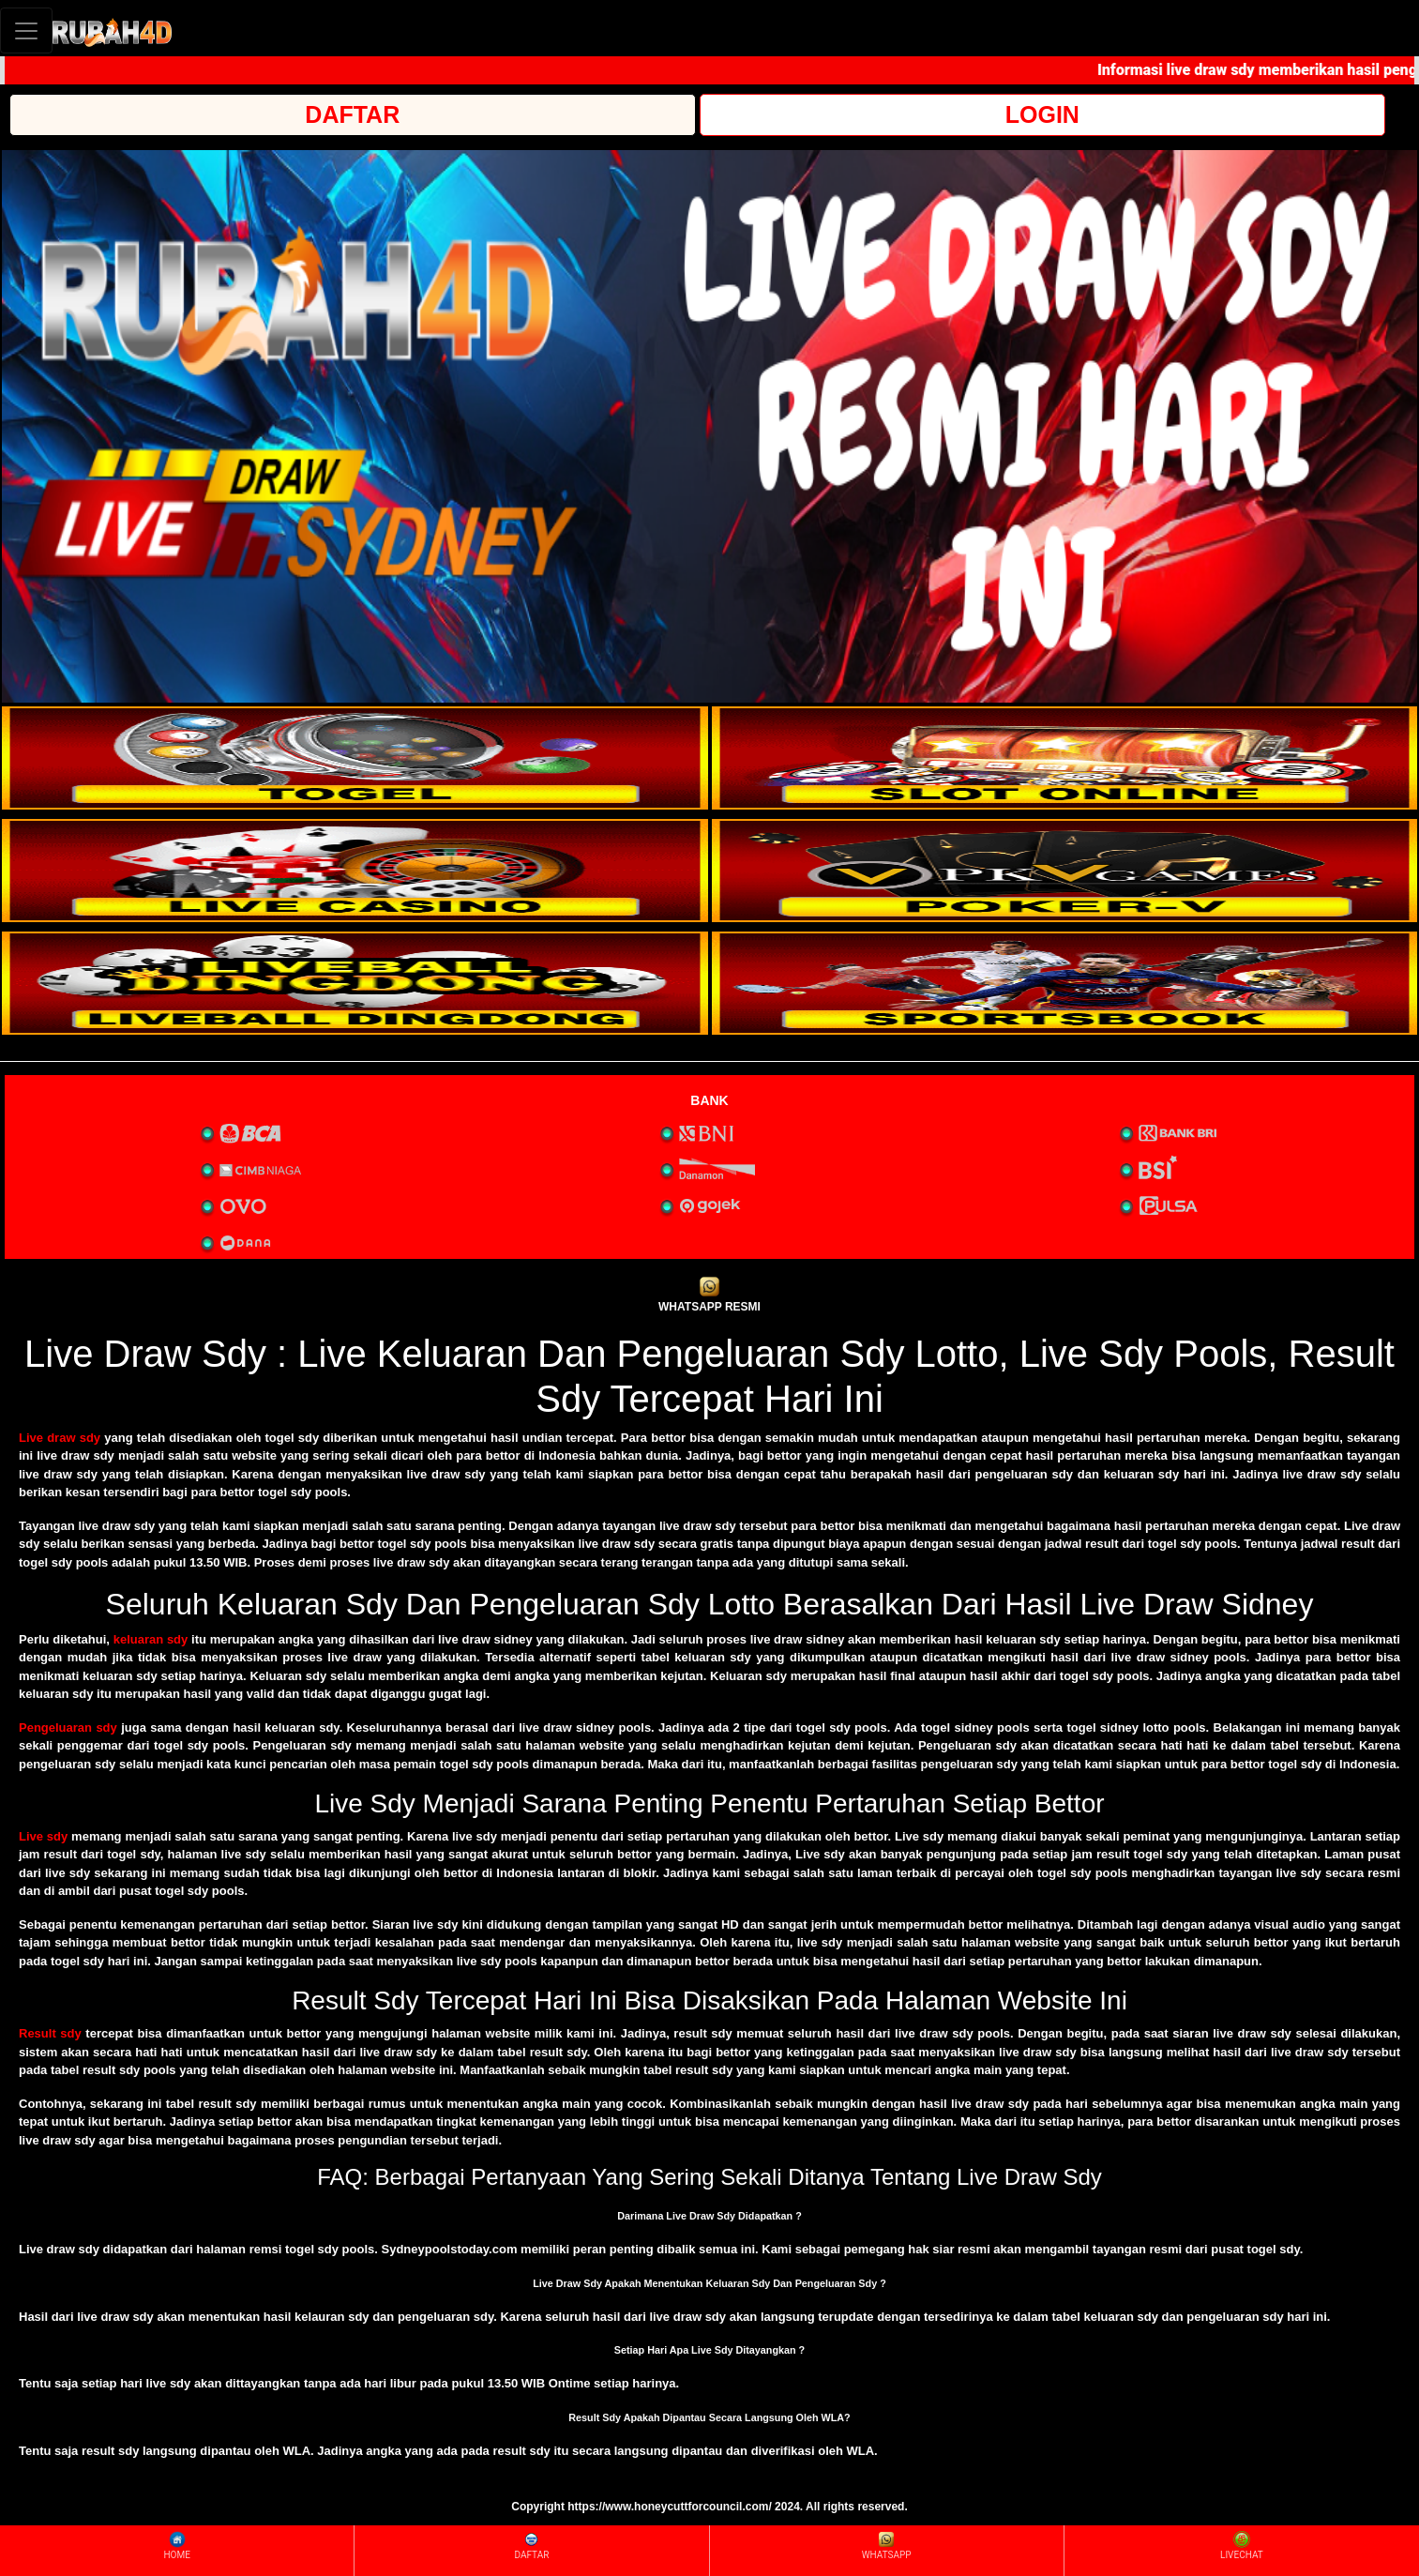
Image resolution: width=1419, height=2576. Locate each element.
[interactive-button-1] (355, 758)
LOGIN (1042, 114)
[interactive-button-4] (1065, 870)
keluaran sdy (151, 1639)
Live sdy (43, 1836)
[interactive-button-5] (355, 983)
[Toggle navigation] (26, 30)
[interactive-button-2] (1065, 758)
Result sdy (50, 2033)
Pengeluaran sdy (68, 1727)
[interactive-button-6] (1065, 983)
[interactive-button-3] (355, 870)
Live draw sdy (59, 1438)
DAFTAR (352, 114)
